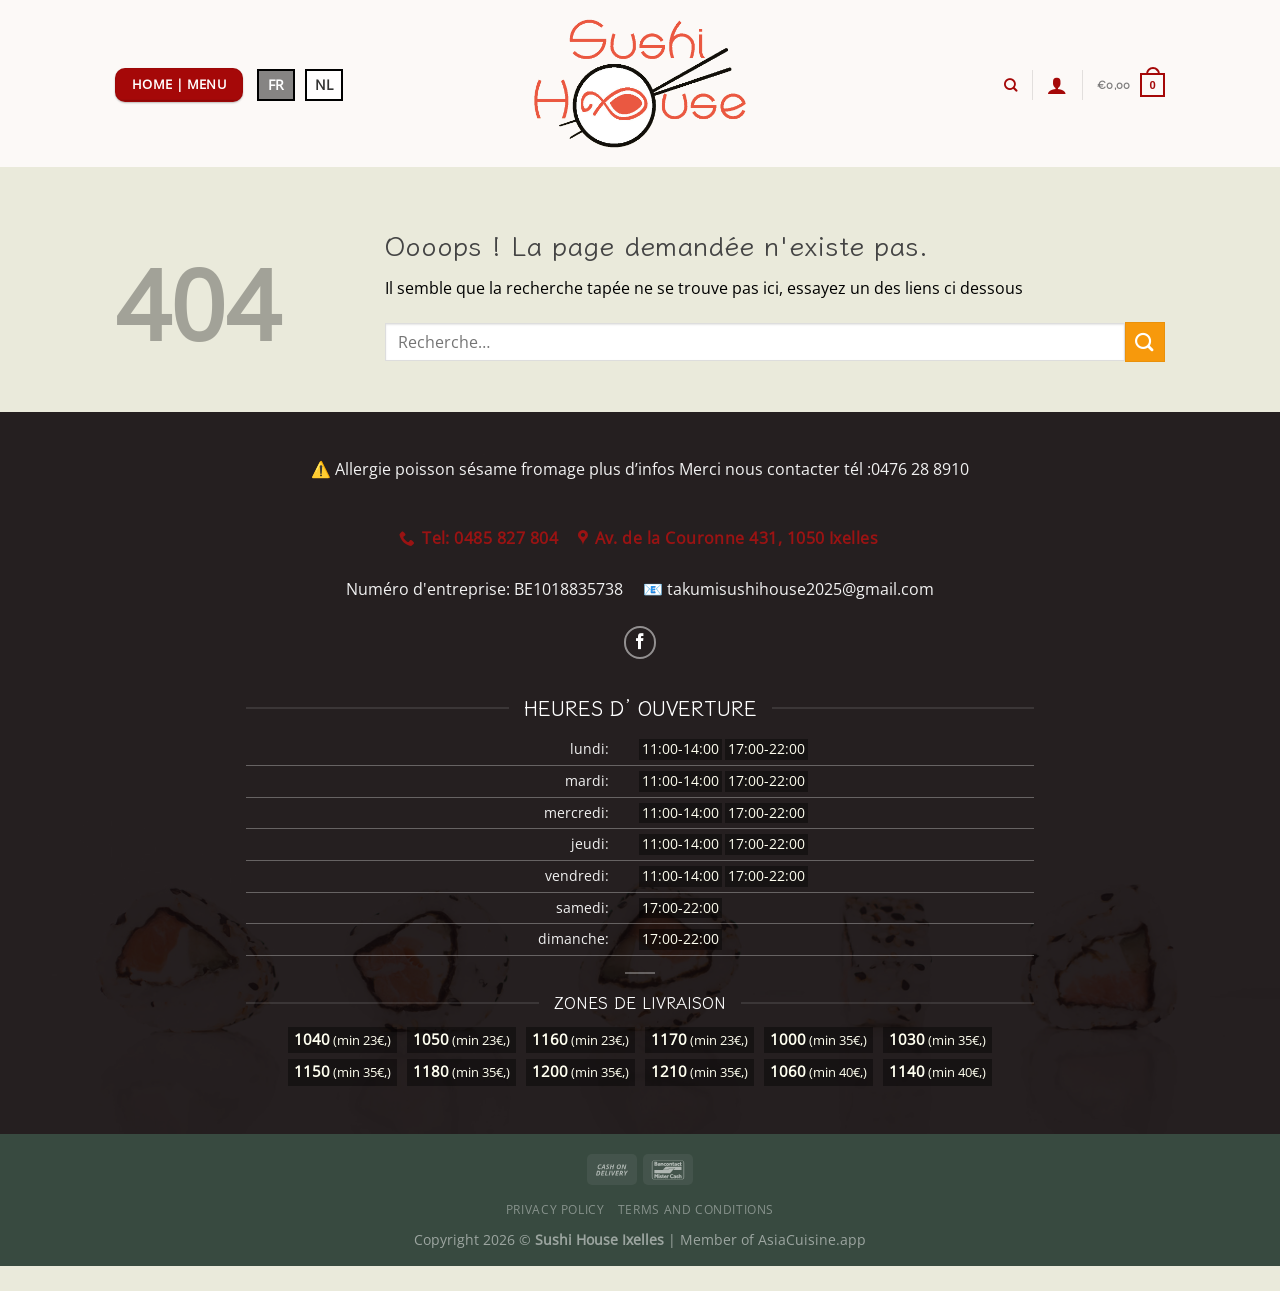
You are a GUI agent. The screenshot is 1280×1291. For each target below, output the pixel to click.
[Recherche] (1010, 85)
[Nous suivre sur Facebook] (640, 642)
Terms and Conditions (696, 1209)
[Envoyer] (1145, 341)
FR (276, 84)
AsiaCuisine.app (812, 1239)
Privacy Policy (555, 1209)
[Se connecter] (1057, 85)
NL (324, 84)
